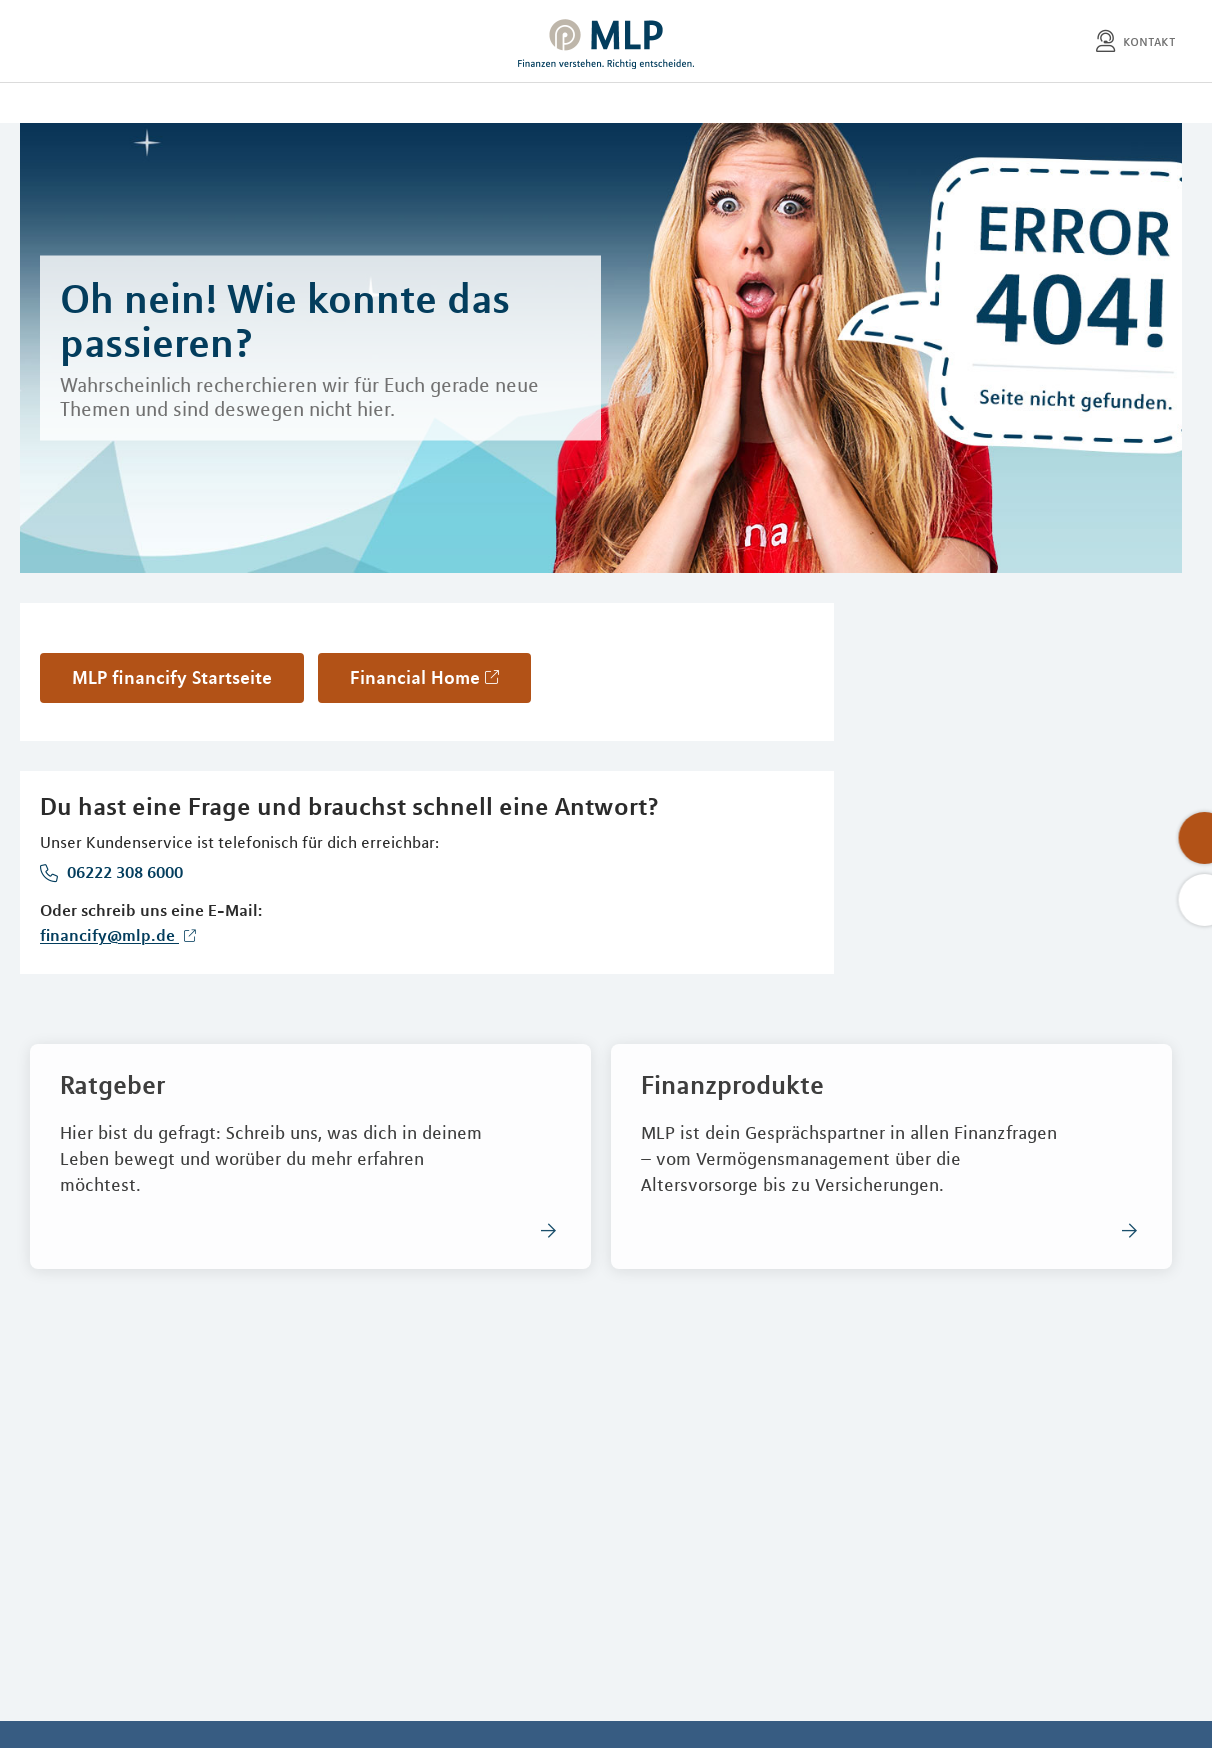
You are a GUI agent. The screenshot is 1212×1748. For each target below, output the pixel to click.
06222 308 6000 (123, 872)
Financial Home (415, 677)
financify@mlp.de (109, 935)
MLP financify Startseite (172, 677)
